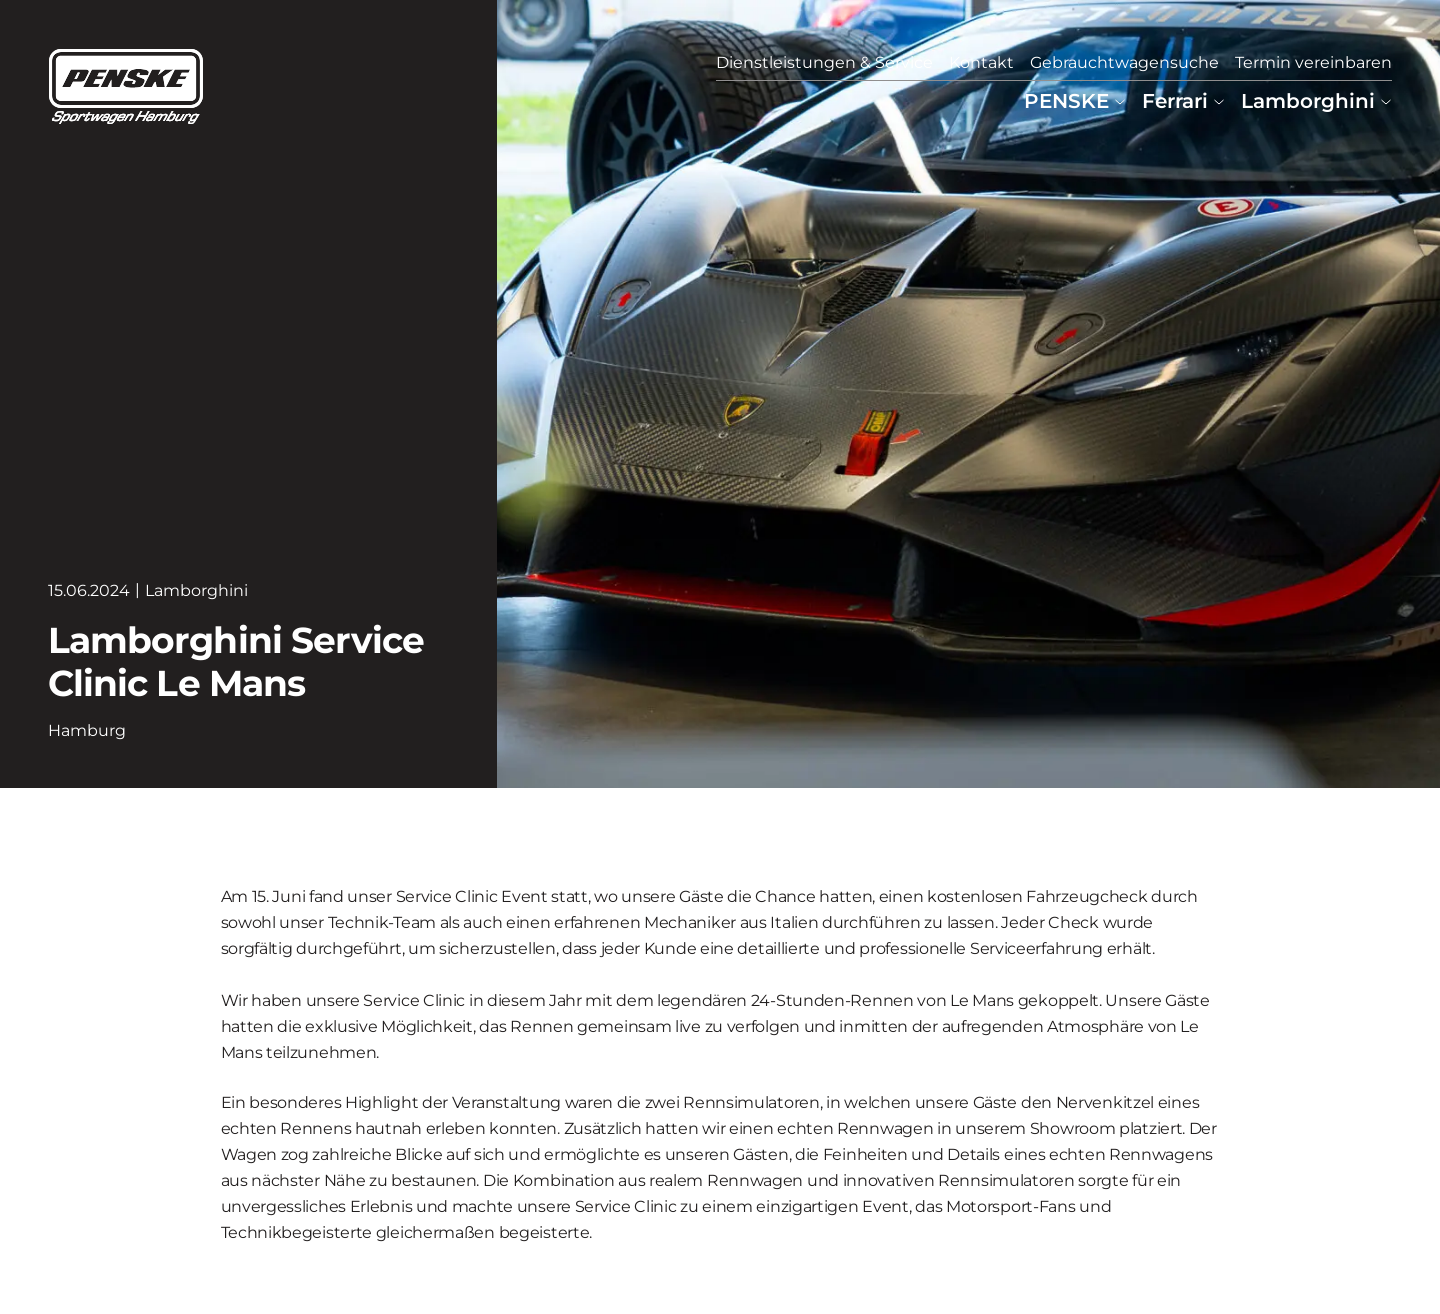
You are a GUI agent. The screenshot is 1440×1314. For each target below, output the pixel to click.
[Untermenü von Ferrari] (1219, 101)
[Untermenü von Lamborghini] (1386, 101)
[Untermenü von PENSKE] (1120, 101)
